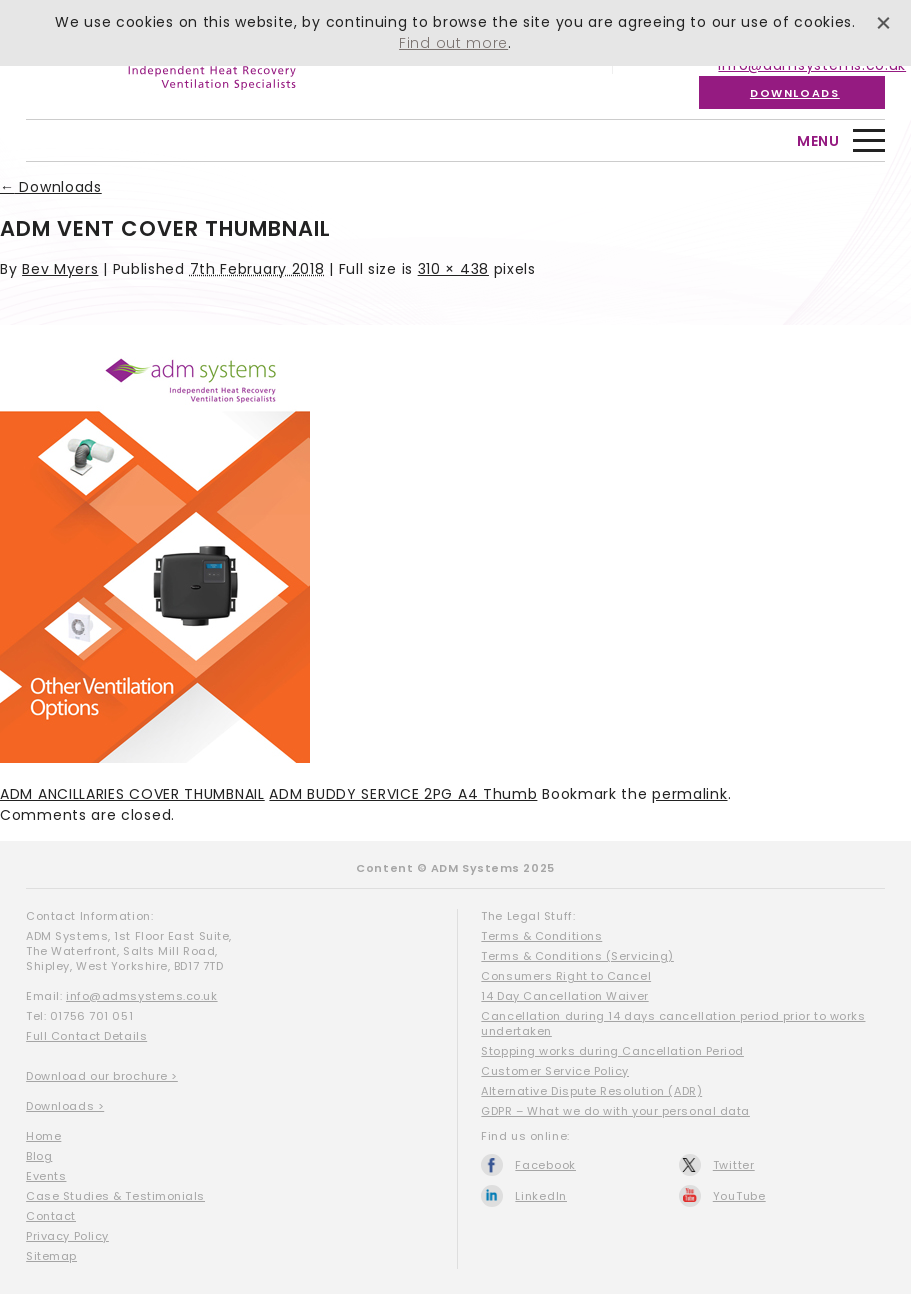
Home (43, 1136)
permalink (689, 794)
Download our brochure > (102, 1076)
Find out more (453, 43)
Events (46, 1176)
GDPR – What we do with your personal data (615, 1111)
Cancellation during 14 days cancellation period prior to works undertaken (673, 1023)
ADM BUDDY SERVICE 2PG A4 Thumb (403, 794)
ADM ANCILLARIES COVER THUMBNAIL (132, 794)
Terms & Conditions (541, 936)
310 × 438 (453, 269)
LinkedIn (541, 1196)
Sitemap (51, 1256)
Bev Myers (60, 269)
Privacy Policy (67, 1236)
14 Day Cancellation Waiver (564, 996)
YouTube (739, 1196)
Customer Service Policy (555, 1071)
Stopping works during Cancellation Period (612, 1051)
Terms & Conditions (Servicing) (577, 956)
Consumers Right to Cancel (566, 976)
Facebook (545, 1165)
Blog (39, 1156)
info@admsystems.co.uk (142, 996)
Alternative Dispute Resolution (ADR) (591, 1091)
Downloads (795, 93)
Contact (51, 1216)
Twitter (734, 1165)
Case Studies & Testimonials (115, 1196)
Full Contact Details (86, 1036)
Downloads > (65, 1106)
